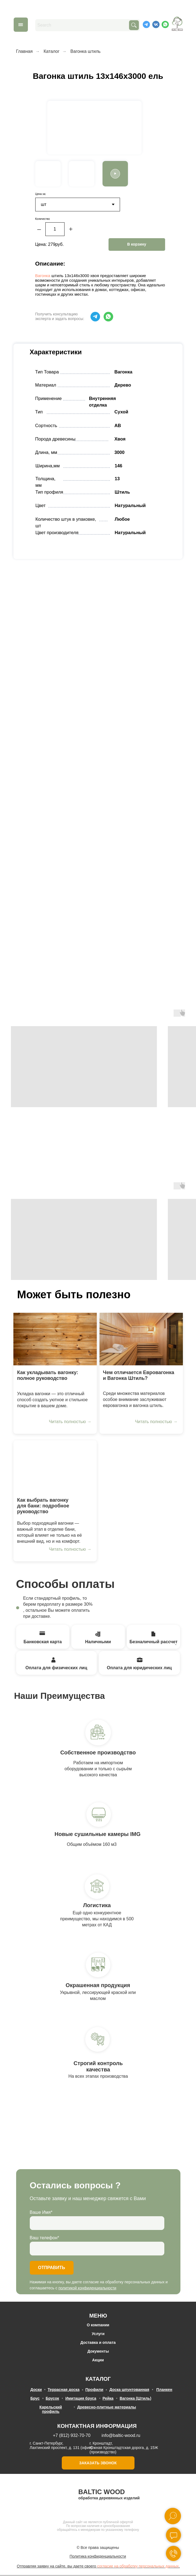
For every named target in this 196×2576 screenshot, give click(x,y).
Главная (24, 51)
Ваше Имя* (41, 2213)
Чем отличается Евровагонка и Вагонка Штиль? (138, 1375)
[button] (115, 173)
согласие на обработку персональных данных (138, 2567)
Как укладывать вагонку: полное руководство (47, 1375)
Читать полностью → (70, 1422)
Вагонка (42, 275)
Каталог (51, 51)
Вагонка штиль (86, 51)
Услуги (98, 2334)
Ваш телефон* (44, 2238)
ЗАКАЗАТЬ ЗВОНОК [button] (98, 2463)
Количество (42, 218)
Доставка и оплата (98, 2343)
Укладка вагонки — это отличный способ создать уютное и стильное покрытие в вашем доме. (52, 1400)
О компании (98, 2325)
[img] (55, 1339)
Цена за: (40, 193)
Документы (98, 2352)
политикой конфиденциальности (87, 2288)
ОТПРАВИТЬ (51, 2268)
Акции (98, 2360)
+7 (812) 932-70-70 (71, 2436)
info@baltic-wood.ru (121, 2436)
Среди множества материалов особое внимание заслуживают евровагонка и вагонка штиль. (134, 1400)
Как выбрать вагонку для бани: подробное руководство (43, 1506)
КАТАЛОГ (98, 2379)
